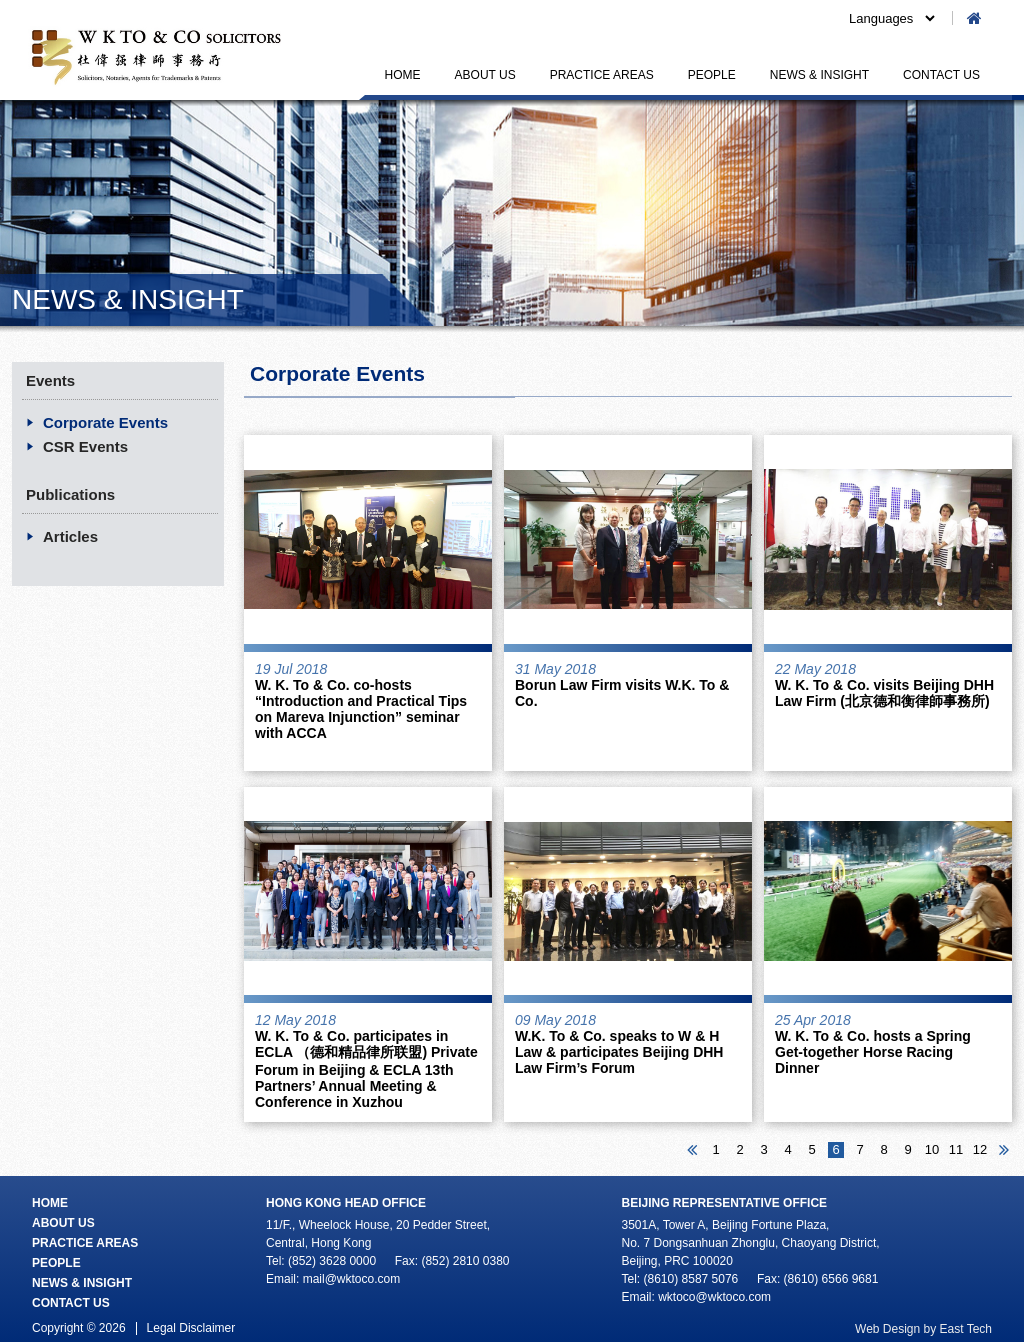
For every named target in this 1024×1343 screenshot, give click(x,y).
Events (50, 380)
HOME (403, 75)
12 (980, 1149)
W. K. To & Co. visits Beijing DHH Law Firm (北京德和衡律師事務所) (884, 693)
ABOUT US (485, 75)
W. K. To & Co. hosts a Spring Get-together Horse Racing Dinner (873, 1052)
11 (956, 1149)
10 (932, 1149)
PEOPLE (712, 75)
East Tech (966, 1329)
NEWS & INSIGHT (819, 75)
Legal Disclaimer (191, 1328)
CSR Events (85, 446)
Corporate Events (105, 422)
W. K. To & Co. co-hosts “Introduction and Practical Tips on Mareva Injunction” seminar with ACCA (361, 709)
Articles (70, 536)
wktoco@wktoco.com (714, 1297)
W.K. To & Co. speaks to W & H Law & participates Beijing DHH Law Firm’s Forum (619, 1052)
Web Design (887, 1329)
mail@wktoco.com (352, 1279)
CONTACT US (941, 75)
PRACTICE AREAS (602, 75)
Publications (70, 494)
